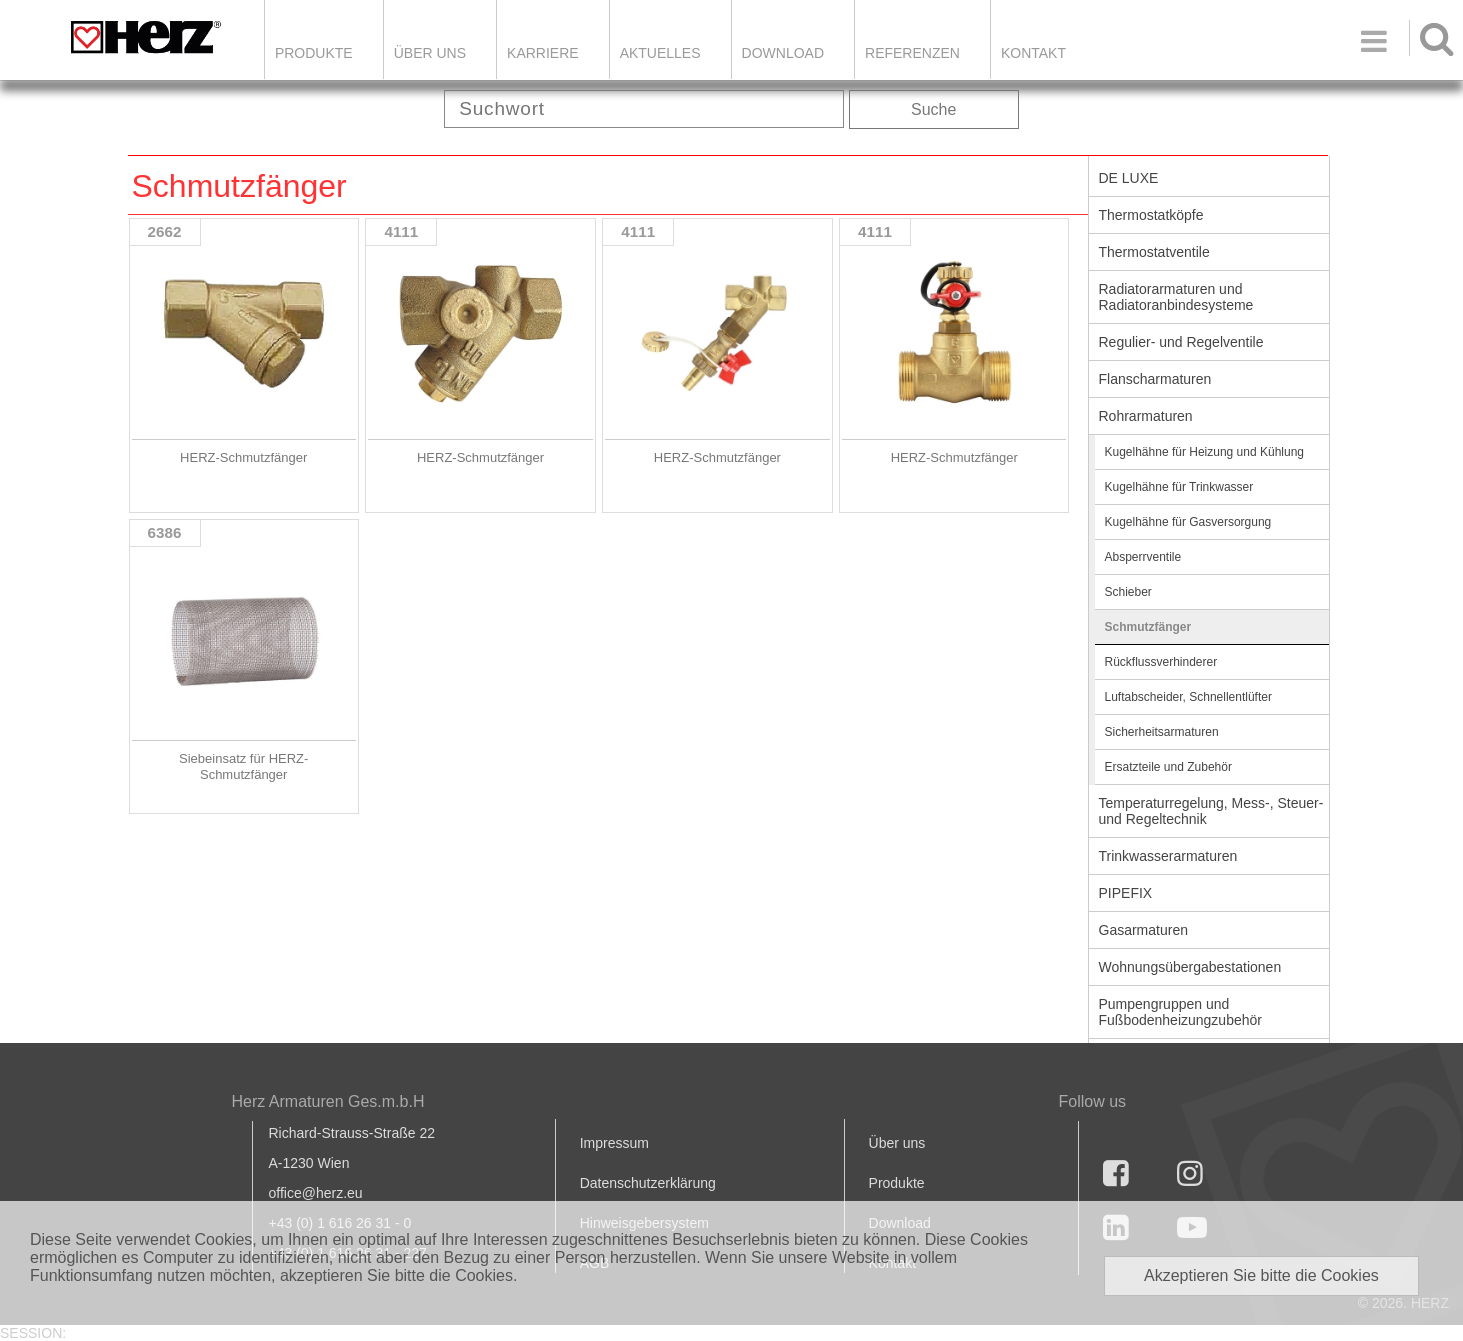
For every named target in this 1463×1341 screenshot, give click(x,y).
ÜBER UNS (430, 53)
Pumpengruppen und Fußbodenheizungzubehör (1180, 1012)
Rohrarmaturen (1146, 416)
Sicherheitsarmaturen (1162, 732)
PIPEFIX (1126, 893)
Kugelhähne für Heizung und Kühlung (1205, 452)
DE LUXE (1129, 178)
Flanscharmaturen (1155, 379)
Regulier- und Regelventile (1181, 342)
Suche (933, 109)
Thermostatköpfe (1151, 215)
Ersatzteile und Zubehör (1168, 767)
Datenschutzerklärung (648, 1183)
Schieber (1128, 592)
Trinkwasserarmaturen (1168, 856)
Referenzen (912, 53)
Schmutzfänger (1148, 627)
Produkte (314, 53)
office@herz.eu (316, 1193)
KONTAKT (1033, 53)
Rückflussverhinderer (1161, 662)
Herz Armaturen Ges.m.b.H (328, 1101)
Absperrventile (1143, 557)
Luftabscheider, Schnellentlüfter (1188, 697)
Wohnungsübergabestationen (1190, 967)
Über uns (897, 1143)
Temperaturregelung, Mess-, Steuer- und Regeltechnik (1211, 811)
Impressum (614, 1143)
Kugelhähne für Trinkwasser (1179, 487)
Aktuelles (660, 53)
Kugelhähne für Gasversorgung (1188, 522)
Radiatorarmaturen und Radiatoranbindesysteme (1176, 297)
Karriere (543, 53)
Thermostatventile (1154, 252)
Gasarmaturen (1143, 930)
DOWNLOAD (783, 53)
